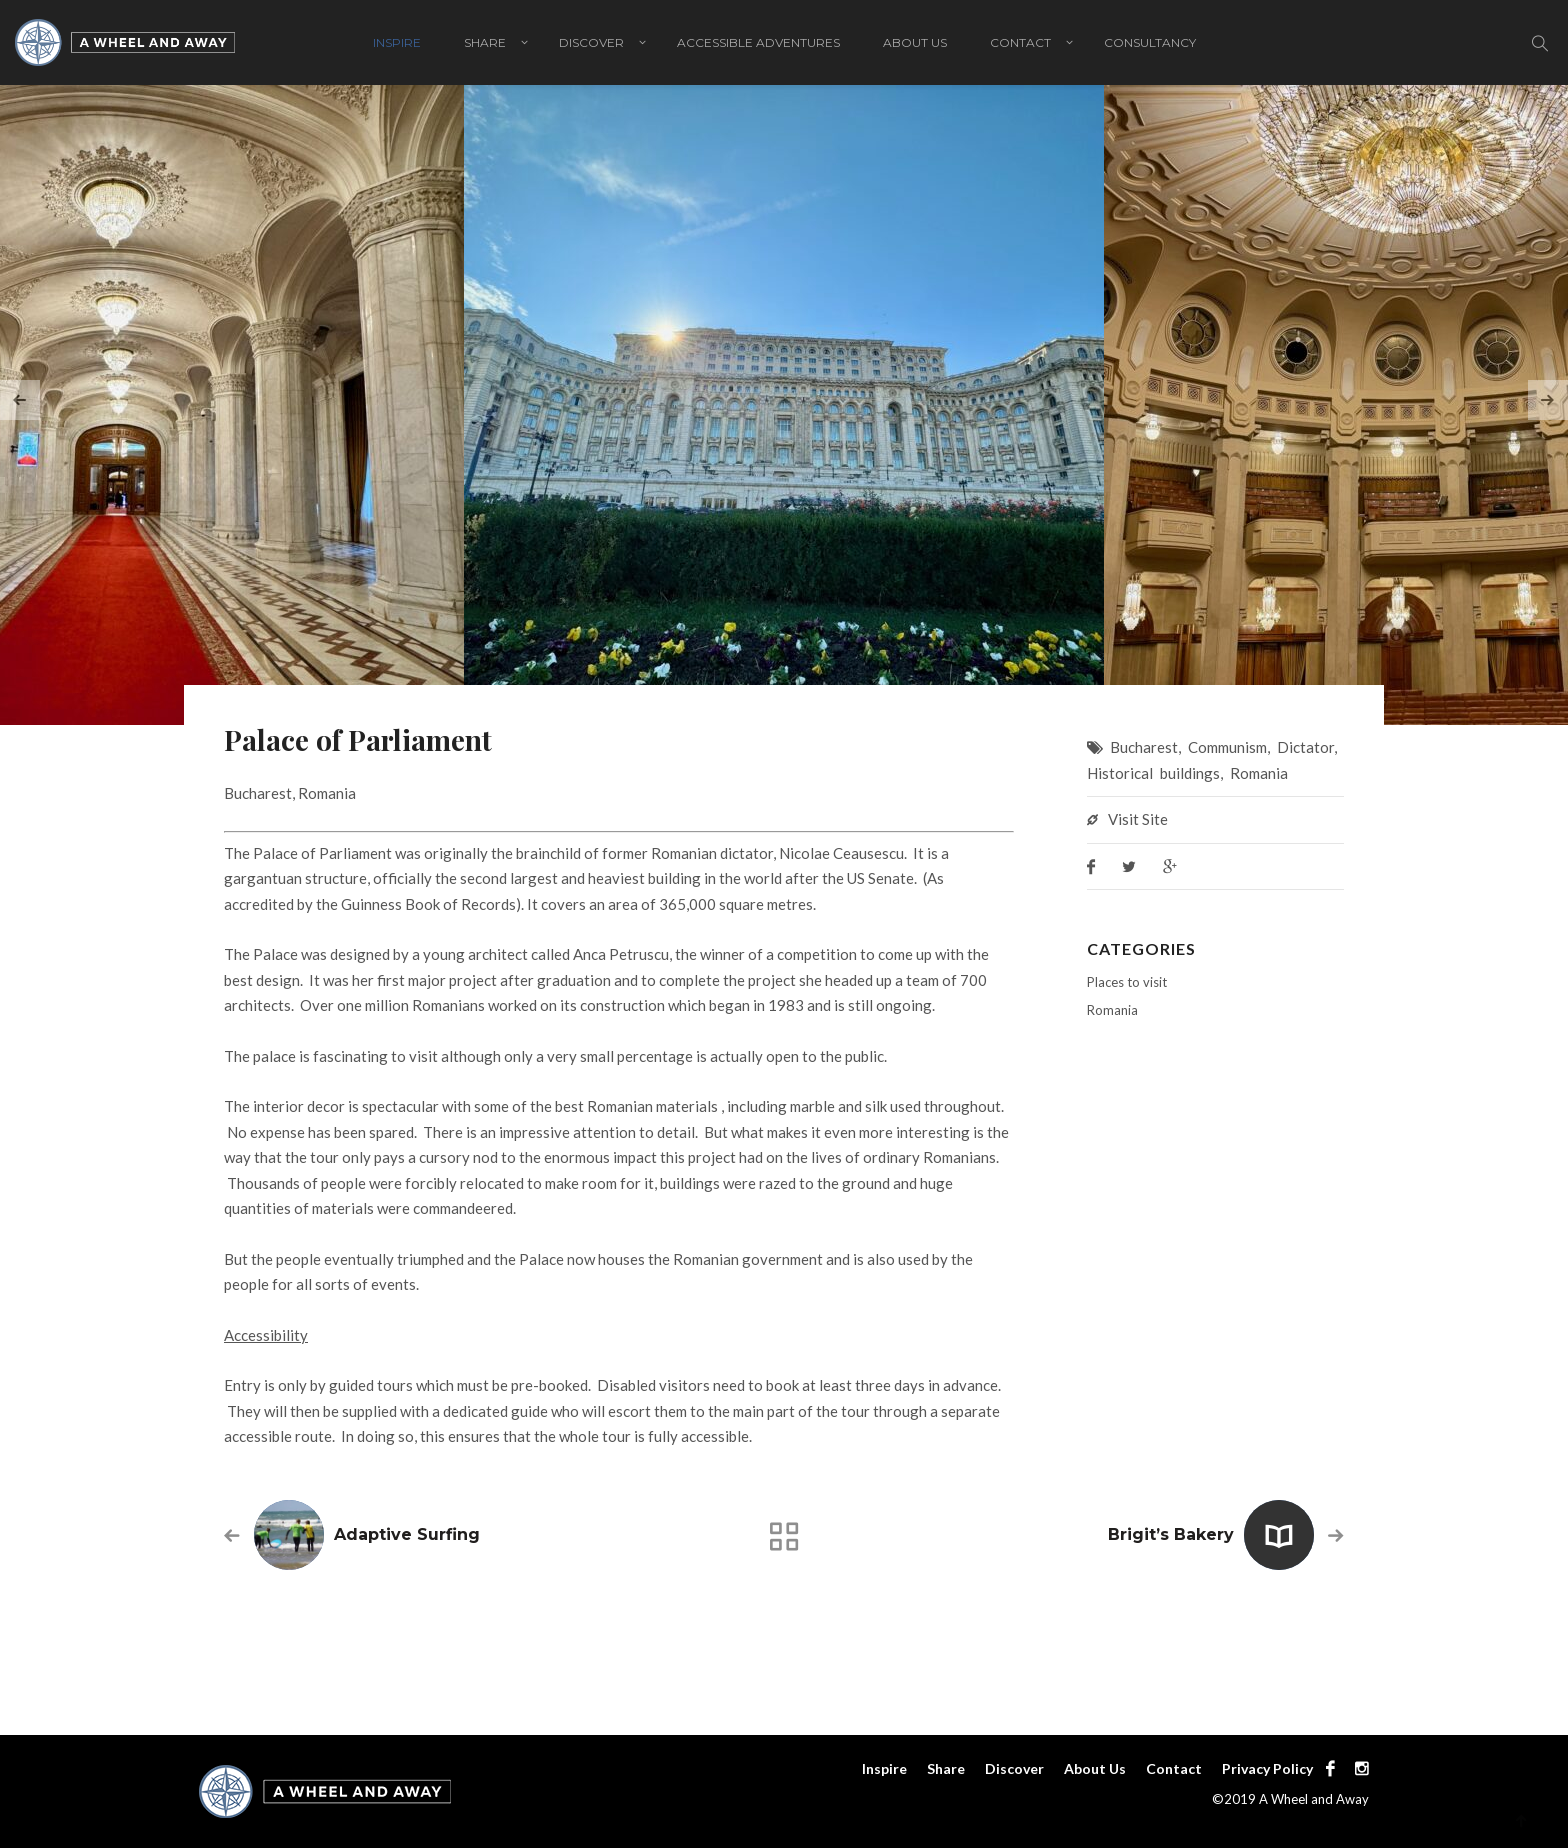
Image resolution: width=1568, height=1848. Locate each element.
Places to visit (1127, 982)
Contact (1020, 42)
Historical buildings (1153, 773)
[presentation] (20, 400)
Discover (591, 42)
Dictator (1305, 747)
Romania (1259, 773)
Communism (1227, 747)
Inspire (397, 42)
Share (485, 42)
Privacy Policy (1267, 1768)
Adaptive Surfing (407, 1534)
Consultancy (1150, 42)
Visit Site (1138, 819)
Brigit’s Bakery (1171, 1534)
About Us (915, 42)
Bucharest (1144, 747)
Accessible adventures (758, 42)
